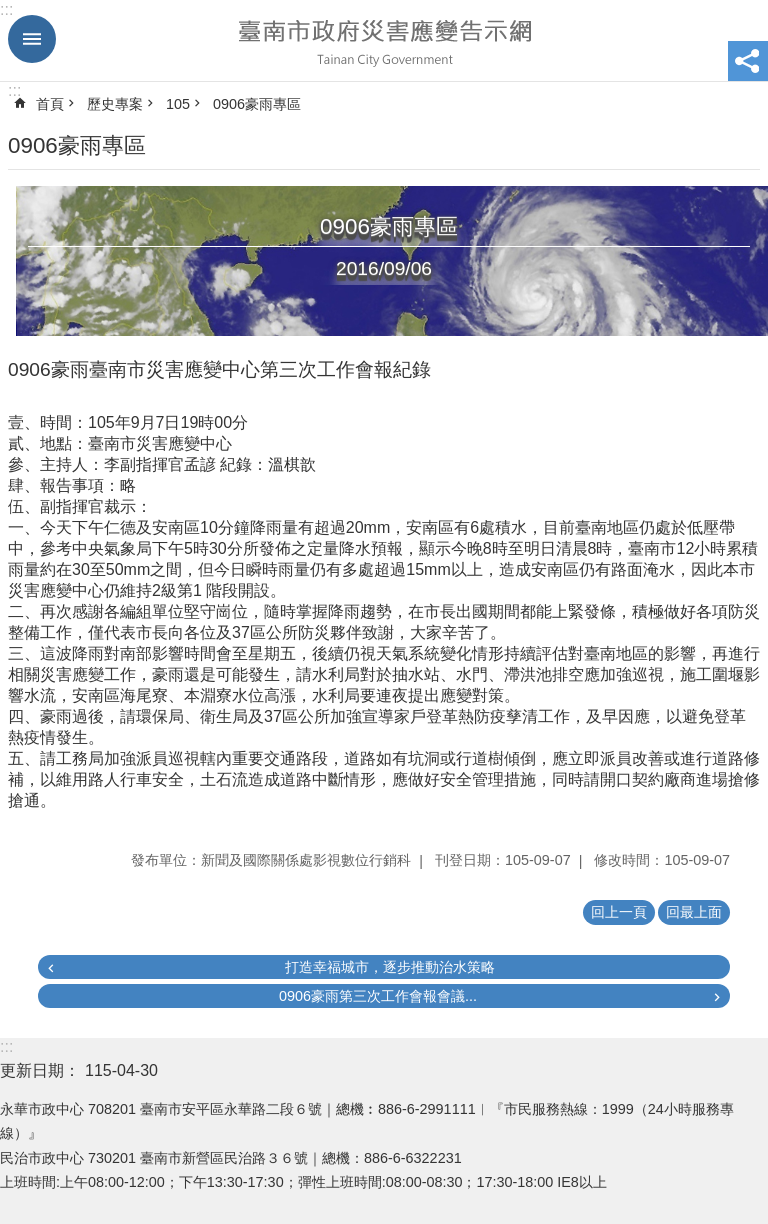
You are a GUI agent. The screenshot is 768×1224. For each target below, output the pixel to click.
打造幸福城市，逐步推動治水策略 (390, 967)
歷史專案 (115, 104)
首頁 (50, 104)
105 (178, 104)
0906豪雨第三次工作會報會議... (378, 996)
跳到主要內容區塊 (10, 10)
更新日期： (40, 1070)
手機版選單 (32, 39)
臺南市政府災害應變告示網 (384, 41)
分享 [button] (748, 61)
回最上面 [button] (694, 912)
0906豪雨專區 (257, 104)
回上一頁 (619, 912)
